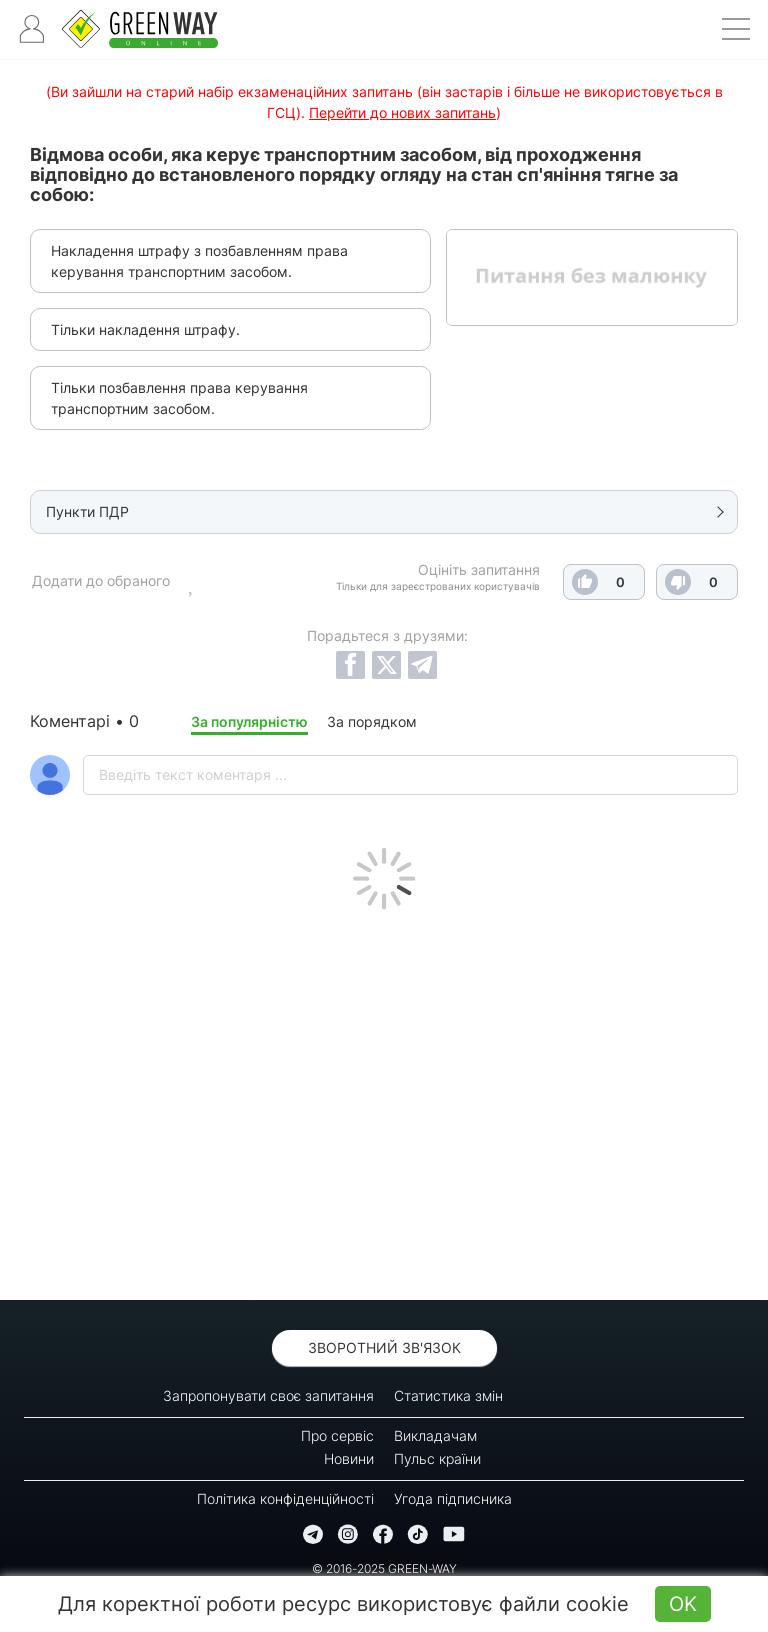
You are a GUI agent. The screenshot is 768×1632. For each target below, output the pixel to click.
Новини (349, 1458)
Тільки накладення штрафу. (145, 329)
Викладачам (435, 1435)
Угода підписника (453, 1498)
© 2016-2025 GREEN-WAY (384, 1568)
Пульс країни (437, 1458)
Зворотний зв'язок (384, 1347)
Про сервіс (337, 1435)
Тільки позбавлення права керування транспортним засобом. (179, 398)
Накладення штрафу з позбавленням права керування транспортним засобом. (199, 261)
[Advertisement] (384, 1100)
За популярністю (249, 721)
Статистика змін (448, 1395)
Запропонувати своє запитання (268, 1395)
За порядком (372, 721)
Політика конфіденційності (285, 1498)
